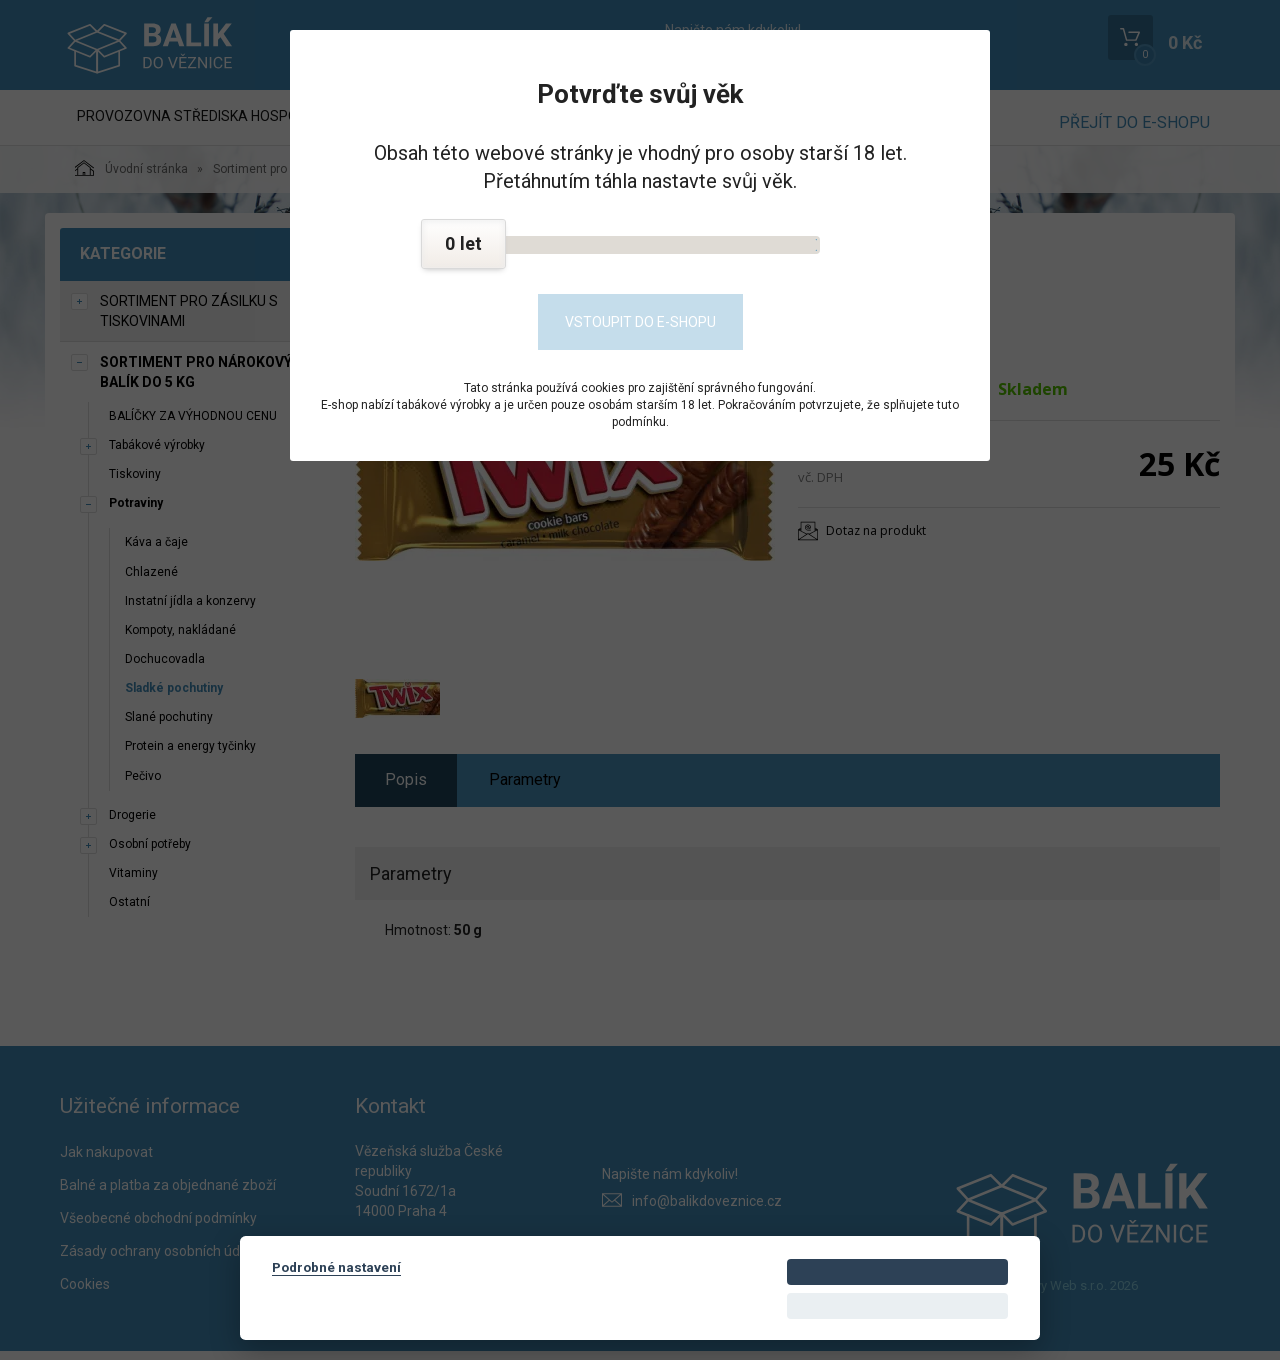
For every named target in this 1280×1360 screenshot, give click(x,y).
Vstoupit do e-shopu (640, 322)
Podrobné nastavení (336, 1267)
